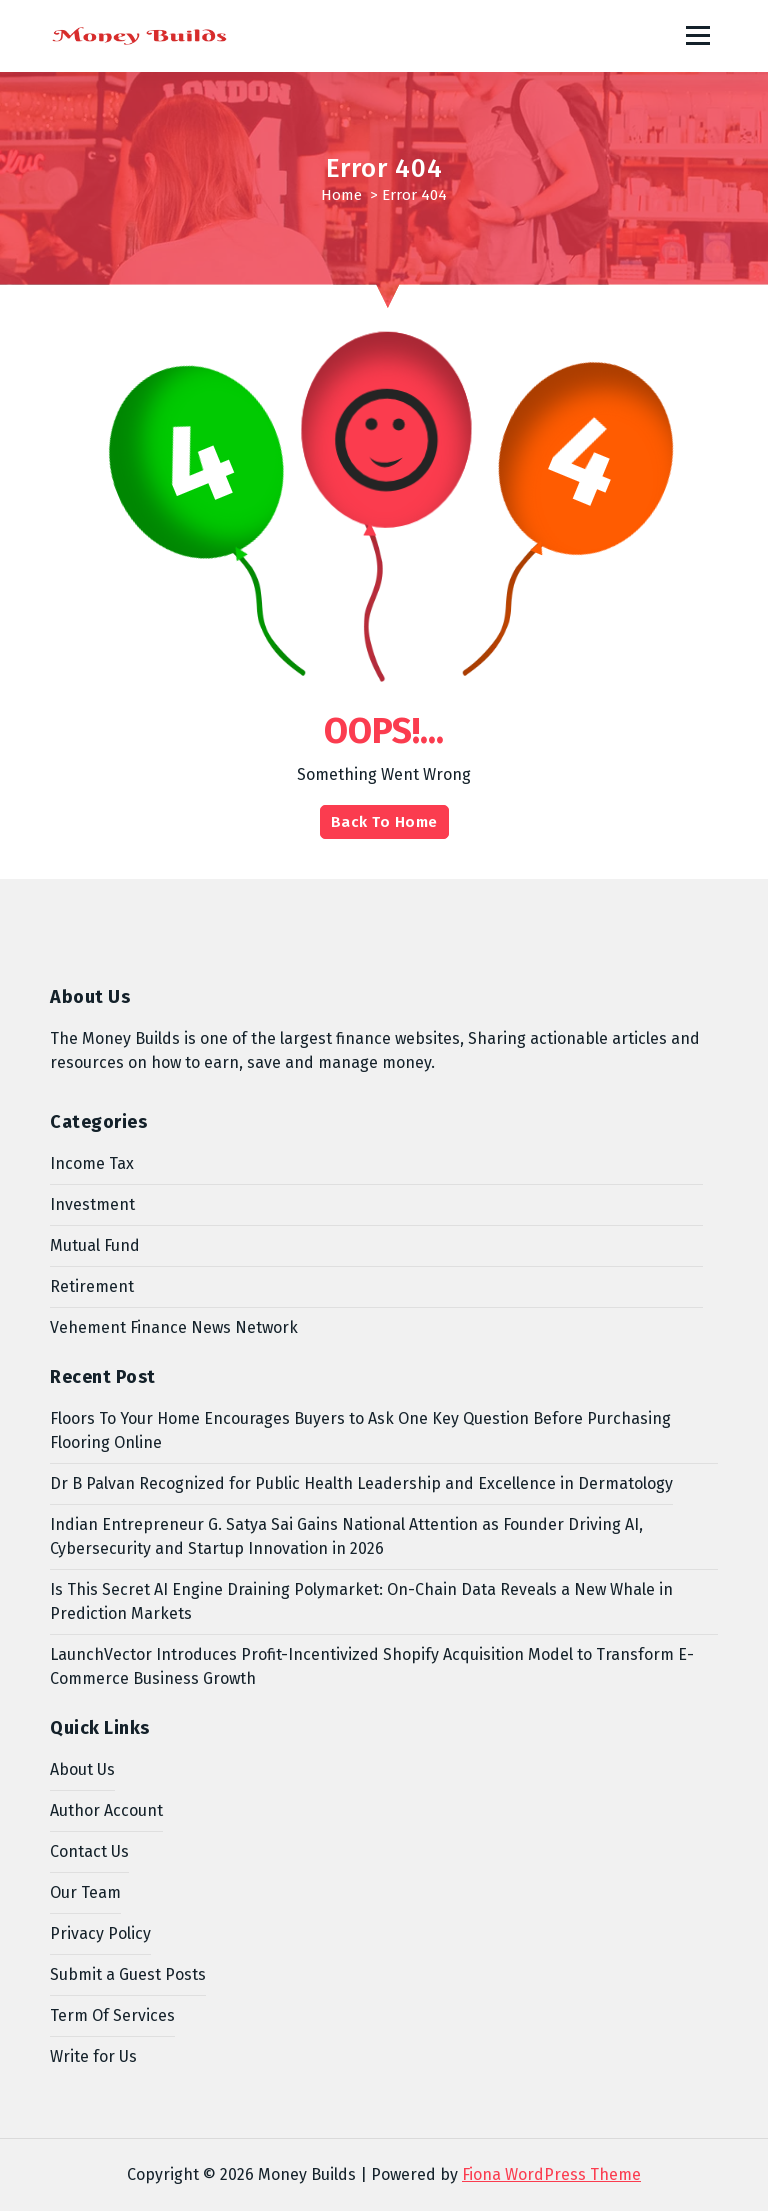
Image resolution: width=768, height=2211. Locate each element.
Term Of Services (112, 2015)
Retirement (92, 1286)
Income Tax (92, 1163)
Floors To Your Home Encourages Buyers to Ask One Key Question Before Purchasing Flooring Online (360, 1430)
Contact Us (89, 1851)
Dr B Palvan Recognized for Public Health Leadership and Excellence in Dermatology (361, 1483)
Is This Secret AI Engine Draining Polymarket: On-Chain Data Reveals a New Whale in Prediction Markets (361, 1601)
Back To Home (384, 822)
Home (341, 195)
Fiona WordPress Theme (551, 2174)
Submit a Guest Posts (128, 1974)
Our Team (85, 1892)
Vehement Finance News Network (174, 1327)
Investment (92, 1204)
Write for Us (93, 2056)
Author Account (106, 1810)
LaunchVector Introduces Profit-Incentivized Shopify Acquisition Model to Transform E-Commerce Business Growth (372, 1666)
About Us (82, 1769)
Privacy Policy (100, 1933)
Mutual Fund (95, 1245)
